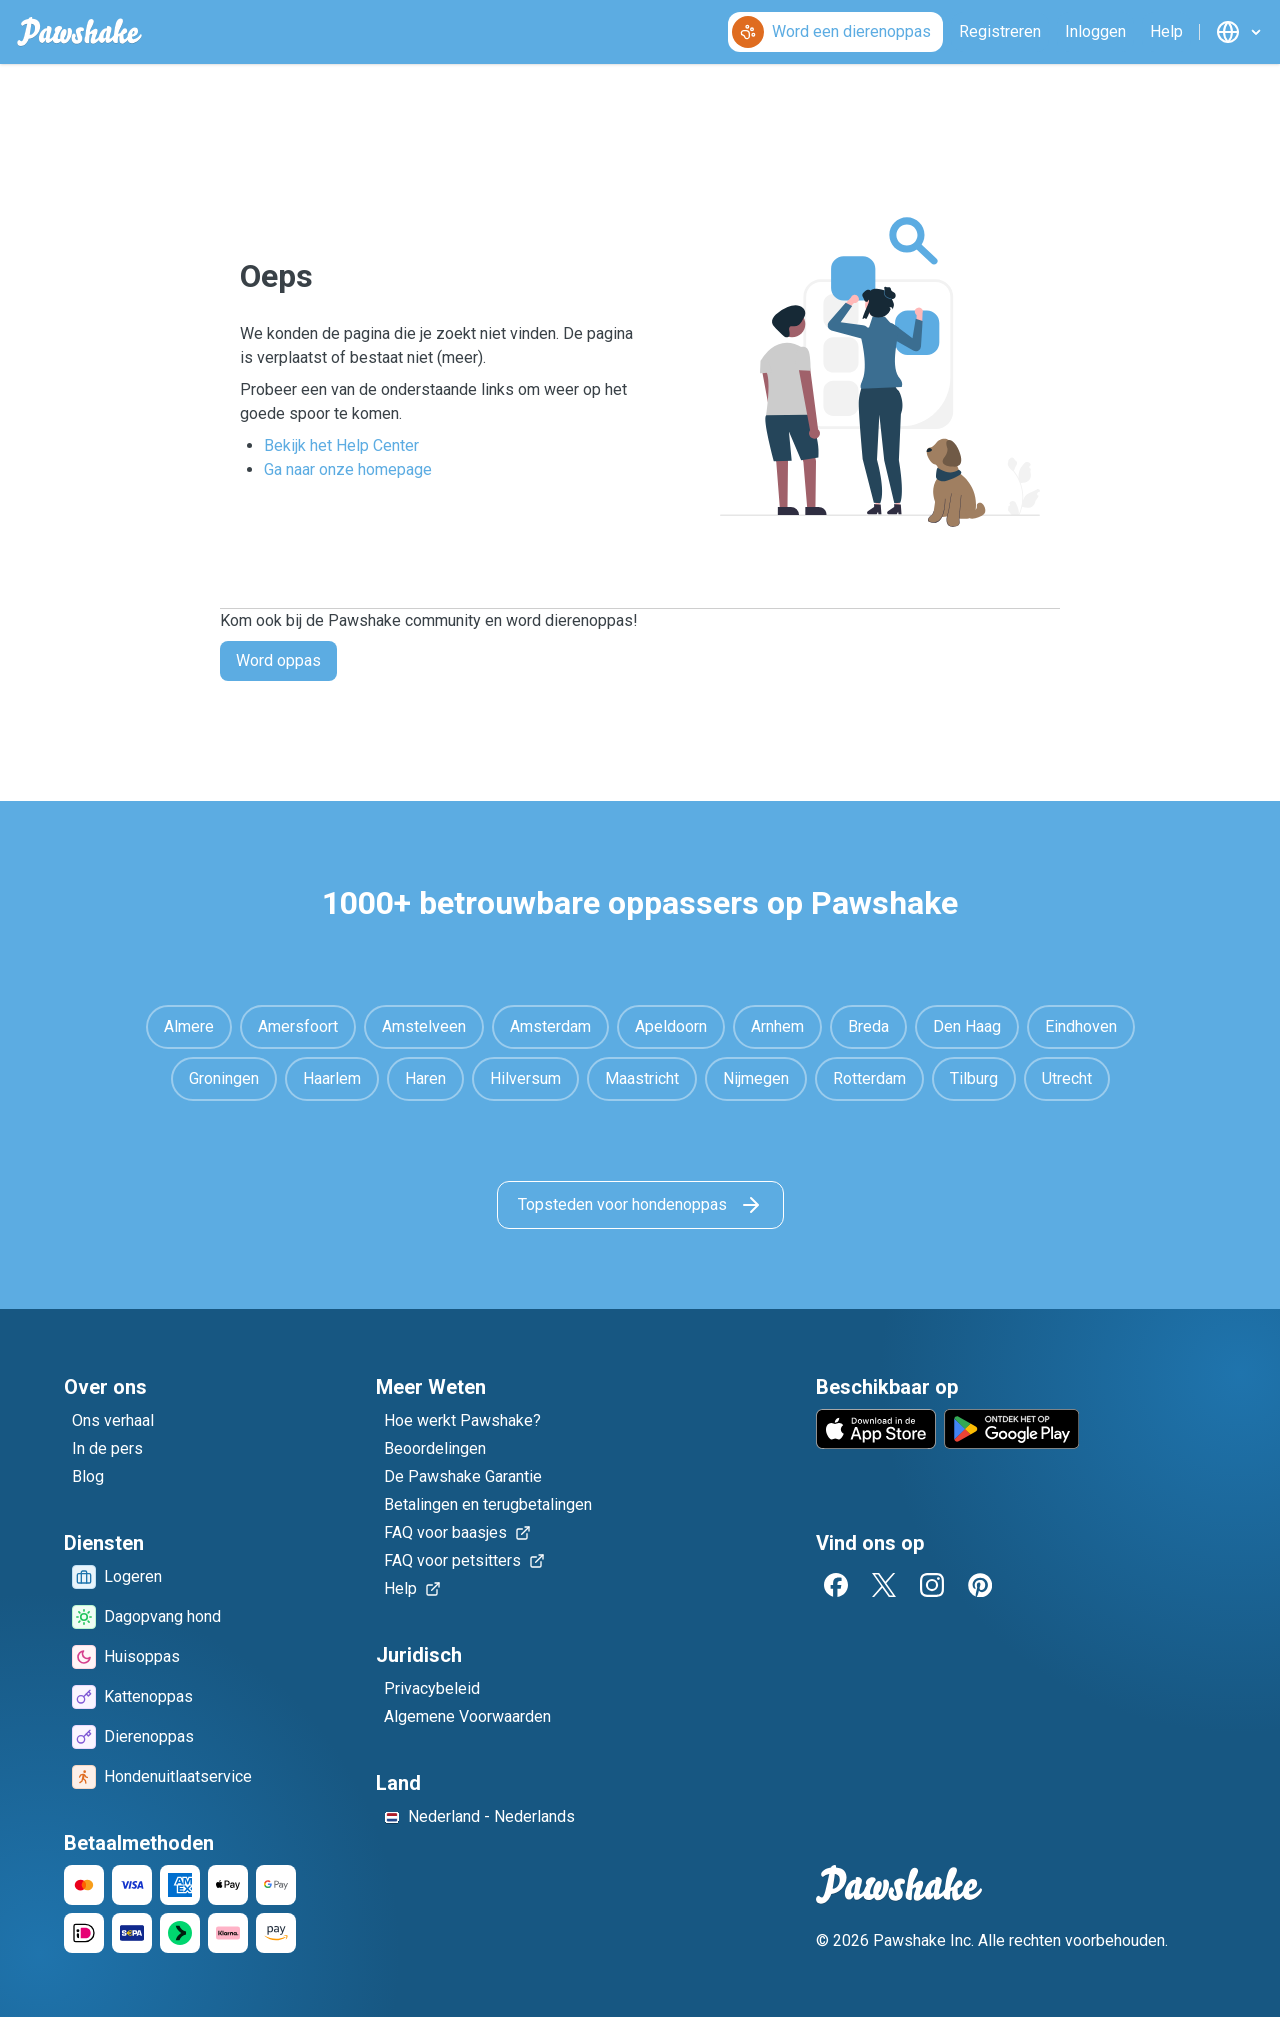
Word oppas (278, 660)
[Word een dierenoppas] (835, 32)
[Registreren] (1000, 32)
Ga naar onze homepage (348, 469)
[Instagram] (932, 1585)
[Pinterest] (980, 1585)
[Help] (1166, 32)
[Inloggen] (1095, 32)
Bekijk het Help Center (341, 445)
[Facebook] (836, 1585)
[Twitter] (884, 1585)
